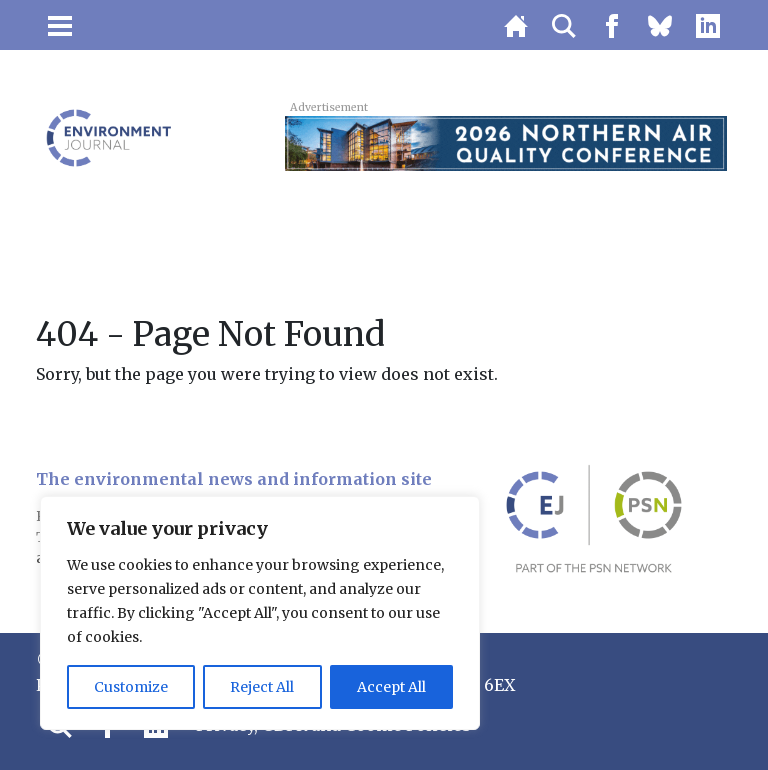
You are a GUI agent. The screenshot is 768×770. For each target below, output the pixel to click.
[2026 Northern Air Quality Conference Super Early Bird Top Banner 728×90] (506, 142)
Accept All (391, 687)
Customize (131, 687)
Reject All (262, 687)
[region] (260, 613)
